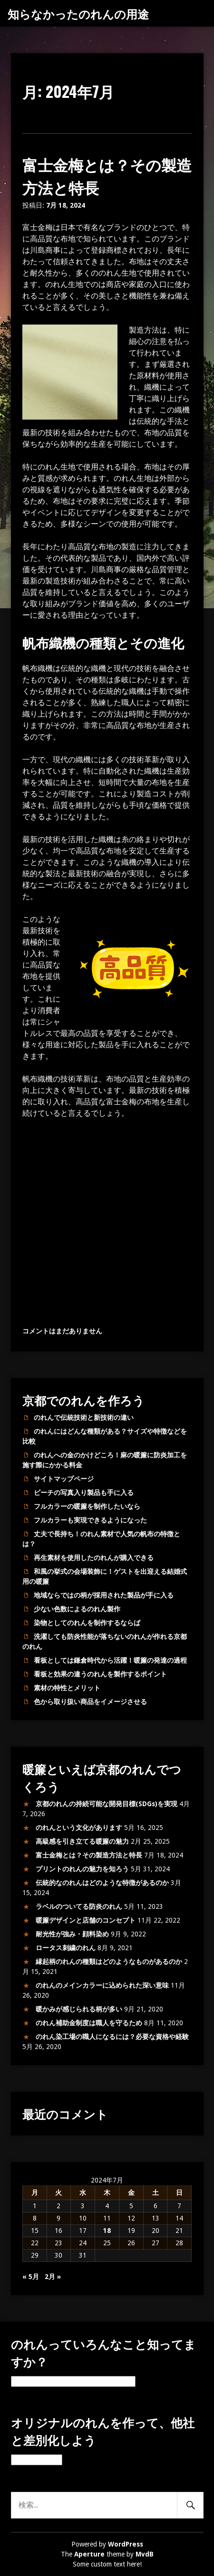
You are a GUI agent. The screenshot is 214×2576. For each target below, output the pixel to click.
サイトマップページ (64, 1479)
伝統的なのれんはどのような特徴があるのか (102, 1883)
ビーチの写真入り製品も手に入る (84, 1492)
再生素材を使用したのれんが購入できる (94, 1557)
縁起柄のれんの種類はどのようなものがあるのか (109, 1961)
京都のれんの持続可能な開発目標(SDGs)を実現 (106, 1804)
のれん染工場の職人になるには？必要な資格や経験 (112, 2036)
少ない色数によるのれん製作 (77, 1609)
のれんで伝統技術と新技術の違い (84, 1417)
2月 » (53, 2276)
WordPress (125, 2544)
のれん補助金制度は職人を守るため (89, 2023)
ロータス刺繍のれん (66, 1948)
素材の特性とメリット (67, 1688)
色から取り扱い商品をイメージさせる (90, 1701)
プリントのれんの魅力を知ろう (82, 1869)
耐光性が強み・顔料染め (72, 1934)
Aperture (89, 2554)
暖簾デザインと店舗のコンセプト (86, 1920)
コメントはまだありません (62, 1331)
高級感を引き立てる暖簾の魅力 (82, 1841)
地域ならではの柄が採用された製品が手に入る (104, 1595)
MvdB (145, 2554)
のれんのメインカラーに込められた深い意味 (102, 1985)
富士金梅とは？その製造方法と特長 (89, 1855)
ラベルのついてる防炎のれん (79, 1906)
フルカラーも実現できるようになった (90, 1520)
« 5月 (30, 2276)
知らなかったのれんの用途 (78, 13)
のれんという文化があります (79, 1827)
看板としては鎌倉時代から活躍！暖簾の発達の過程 (110, 1660)
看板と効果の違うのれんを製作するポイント (100, 1674)
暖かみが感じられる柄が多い (79, 2009)
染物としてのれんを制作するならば (87, 1623)
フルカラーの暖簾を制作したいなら (87, 1506)
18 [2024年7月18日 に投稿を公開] (107, 2230)
